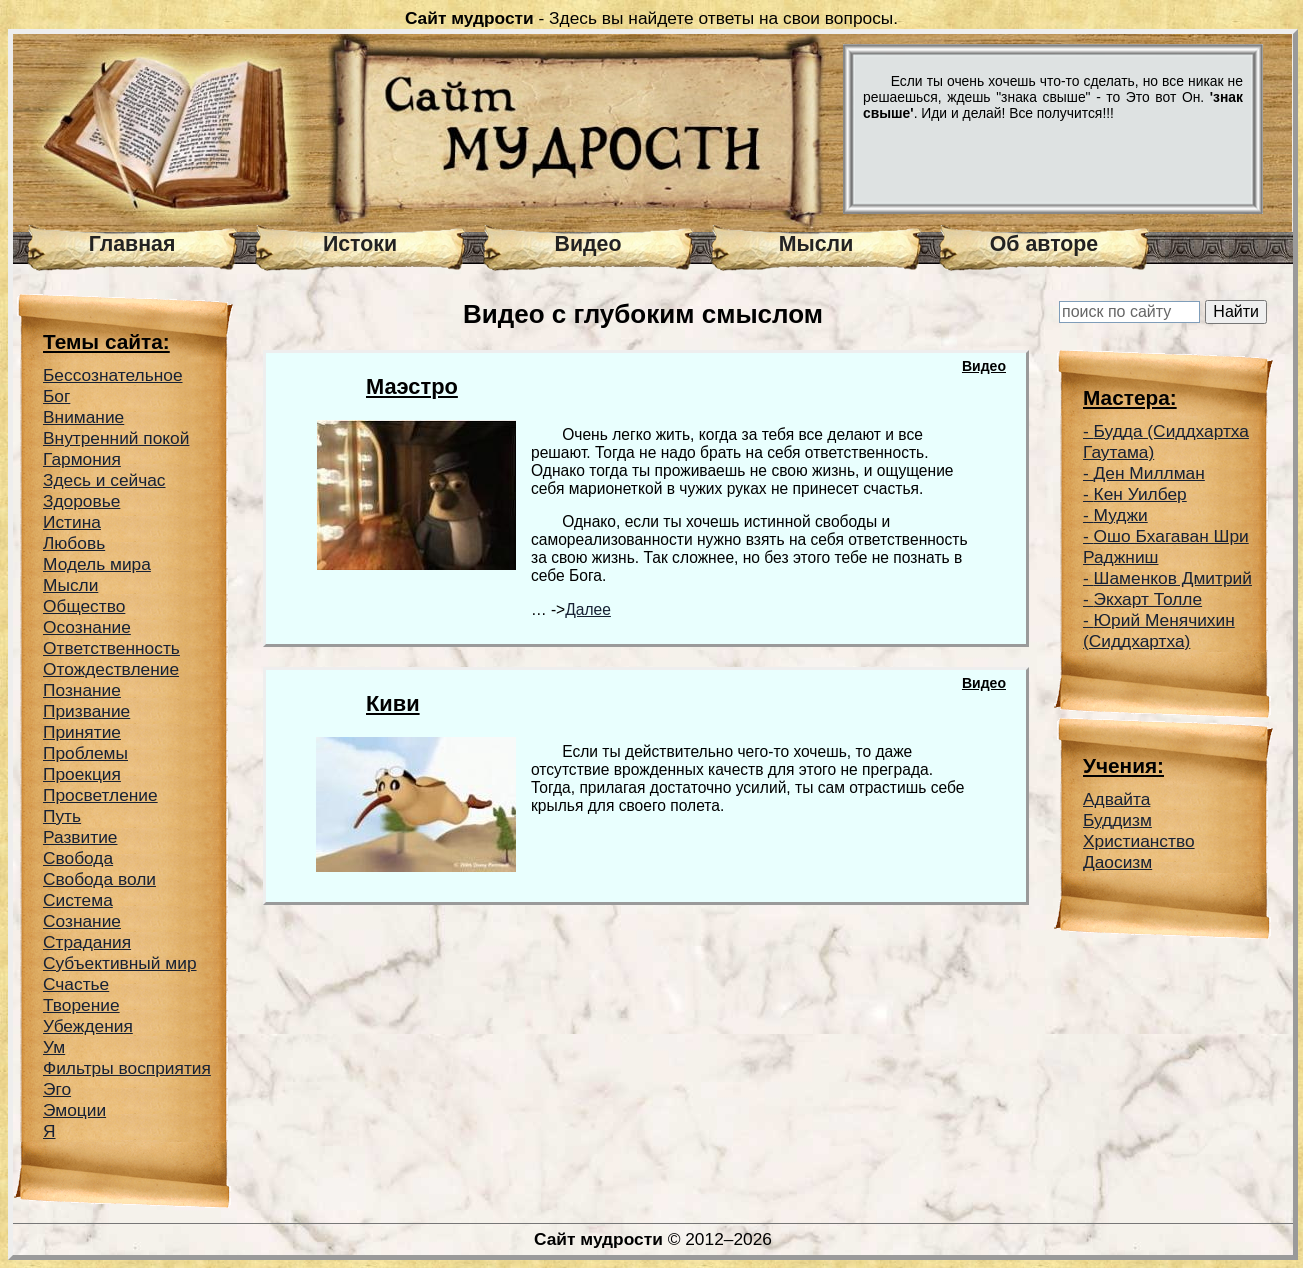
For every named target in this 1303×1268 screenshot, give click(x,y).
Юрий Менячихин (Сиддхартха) (1159, 630)
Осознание (87, 627)
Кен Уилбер (1140, 494)
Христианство (1139, 841)
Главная (132, 244)
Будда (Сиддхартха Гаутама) (1166, 441)
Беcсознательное (113, 375)
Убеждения (88, 1026)
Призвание (86, 711)
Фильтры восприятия (127, 1068)
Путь (62, 816)
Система (78, 900)
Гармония (82, 459)
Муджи (1121, 515)
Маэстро (412, 386)
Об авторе (1044, 244)
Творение (81, 1005)
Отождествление (111, 669)
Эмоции (74, 1110)
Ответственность (111, 648)
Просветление (100, 795)
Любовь (74, 543)
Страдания (87, 942)
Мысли (816, 244)
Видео (588, 244)
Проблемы (85, 753)
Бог (56, 396)
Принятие (82, 732)
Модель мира (97, 564)
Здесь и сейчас (104, 480)
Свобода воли (99, 879)
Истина (72, 522)
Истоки (360, 244)
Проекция (82, 774)
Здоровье (81, 501)
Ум (54, 1047)
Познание (82, 690)
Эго (57, 1089)
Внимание (83, 417)
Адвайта (1116, 799)
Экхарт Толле (1148, 599)
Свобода (78, 858)
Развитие (80, 837)
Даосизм (1117, 862)
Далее (588, 609)
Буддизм (1117, 820)
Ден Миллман (1149, 473)
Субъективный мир (120, 963)
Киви (393, 703)
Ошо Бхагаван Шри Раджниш (1166, 546)
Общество (84, 606)
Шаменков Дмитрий (1173, 578)
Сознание (82, 921)
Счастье (76, 984)
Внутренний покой (116, 438)
